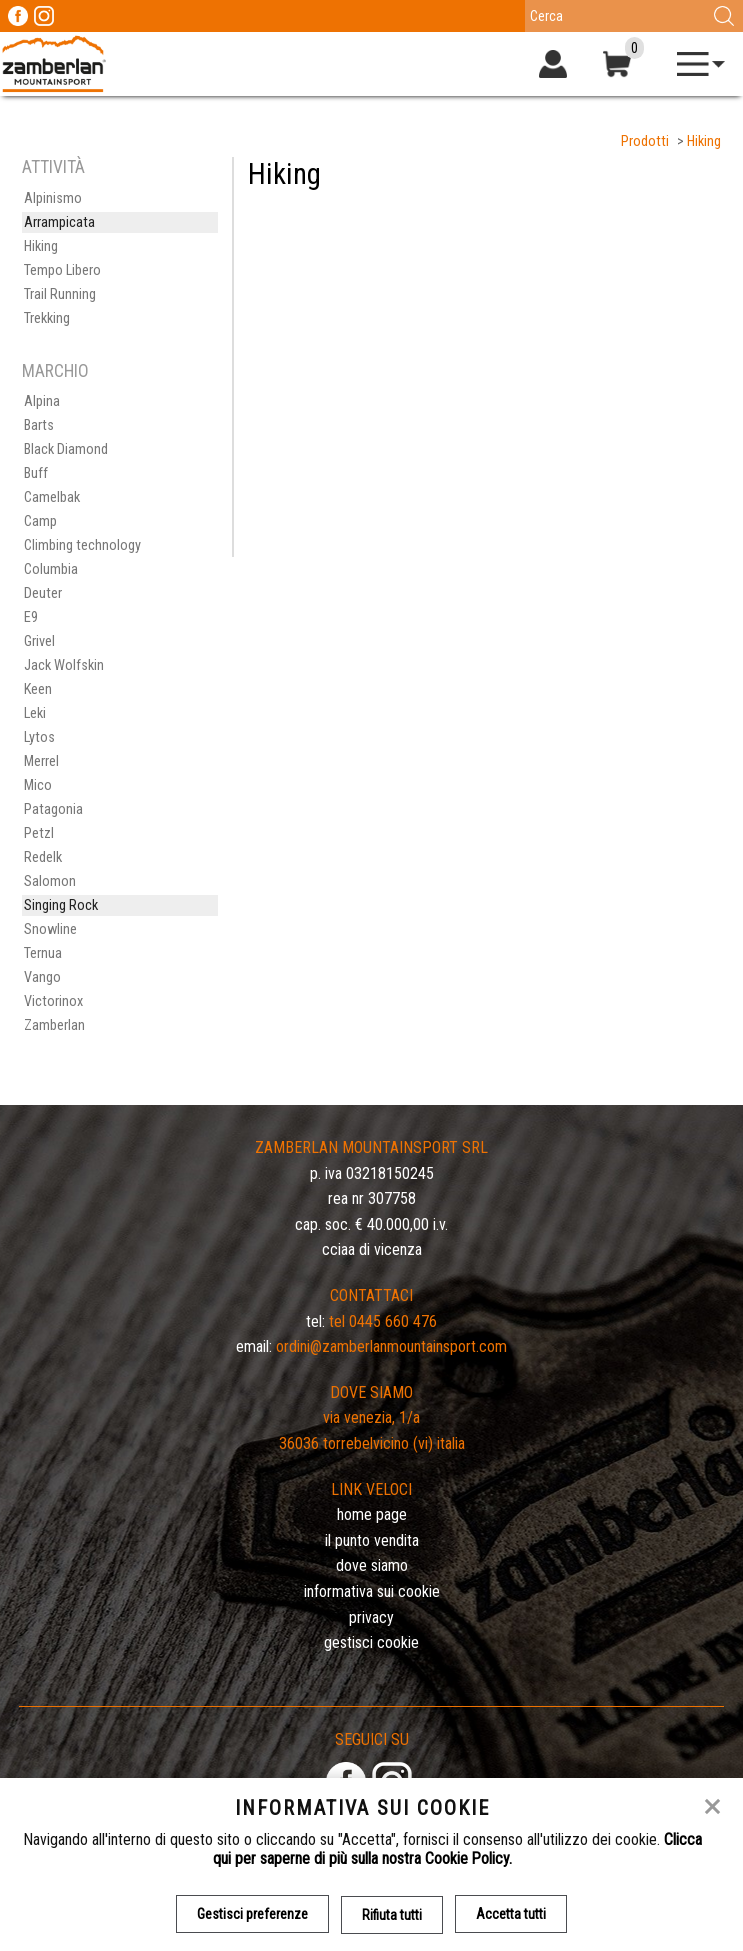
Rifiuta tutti (392, 1914)
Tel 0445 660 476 (383, 1321)
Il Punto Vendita (372, 1540)
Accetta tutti (511, 1914)
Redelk (43, 857)
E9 (31, 617)
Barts (39, 425)
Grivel (39, 641)
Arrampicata (59, 222)
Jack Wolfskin (64, 665)
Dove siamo (372, 1565)
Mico (38, 785)
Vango (42, 977)
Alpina (42, 401)
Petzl (39, 833)
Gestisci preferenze (252, 1914)
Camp (40, 521)
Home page (372, 1514)
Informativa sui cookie (372, 1591)
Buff (36, 473)
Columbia (51, 569)
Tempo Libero (62, 270)
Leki (35, 713)
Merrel (41, 761)
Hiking (704, 141)
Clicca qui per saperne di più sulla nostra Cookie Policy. (457, 1849)
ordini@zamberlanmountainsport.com (391, 1346)
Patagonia (53, 809)
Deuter (43, 593)
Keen (38, 689)
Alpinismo (53, 198)
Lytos (39, 737)
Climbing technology (82, 545)
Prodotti (645, 141)
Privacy (371, 1617)
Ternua (43, 953)
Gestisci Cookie (371, 1642)
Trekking (47, 318)
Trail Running (60, 294)
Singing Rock (61, 905)
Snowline (50, 929)
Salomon (50, 881)
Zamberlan (54, 1025)
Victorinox (53, 1001)
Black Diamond (66, 449)
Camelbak (52, 497)
